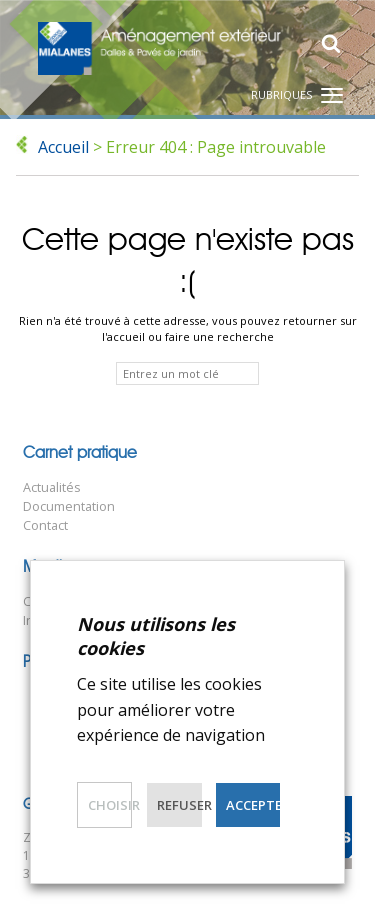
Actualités (52, 487)
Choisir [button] (110, 805)
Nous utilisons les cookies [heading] (156, 636)
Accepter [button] (253, 805)
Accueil (63, 147)
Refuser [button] (179, 805)
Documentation (69, 506)
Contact (45, 525)
